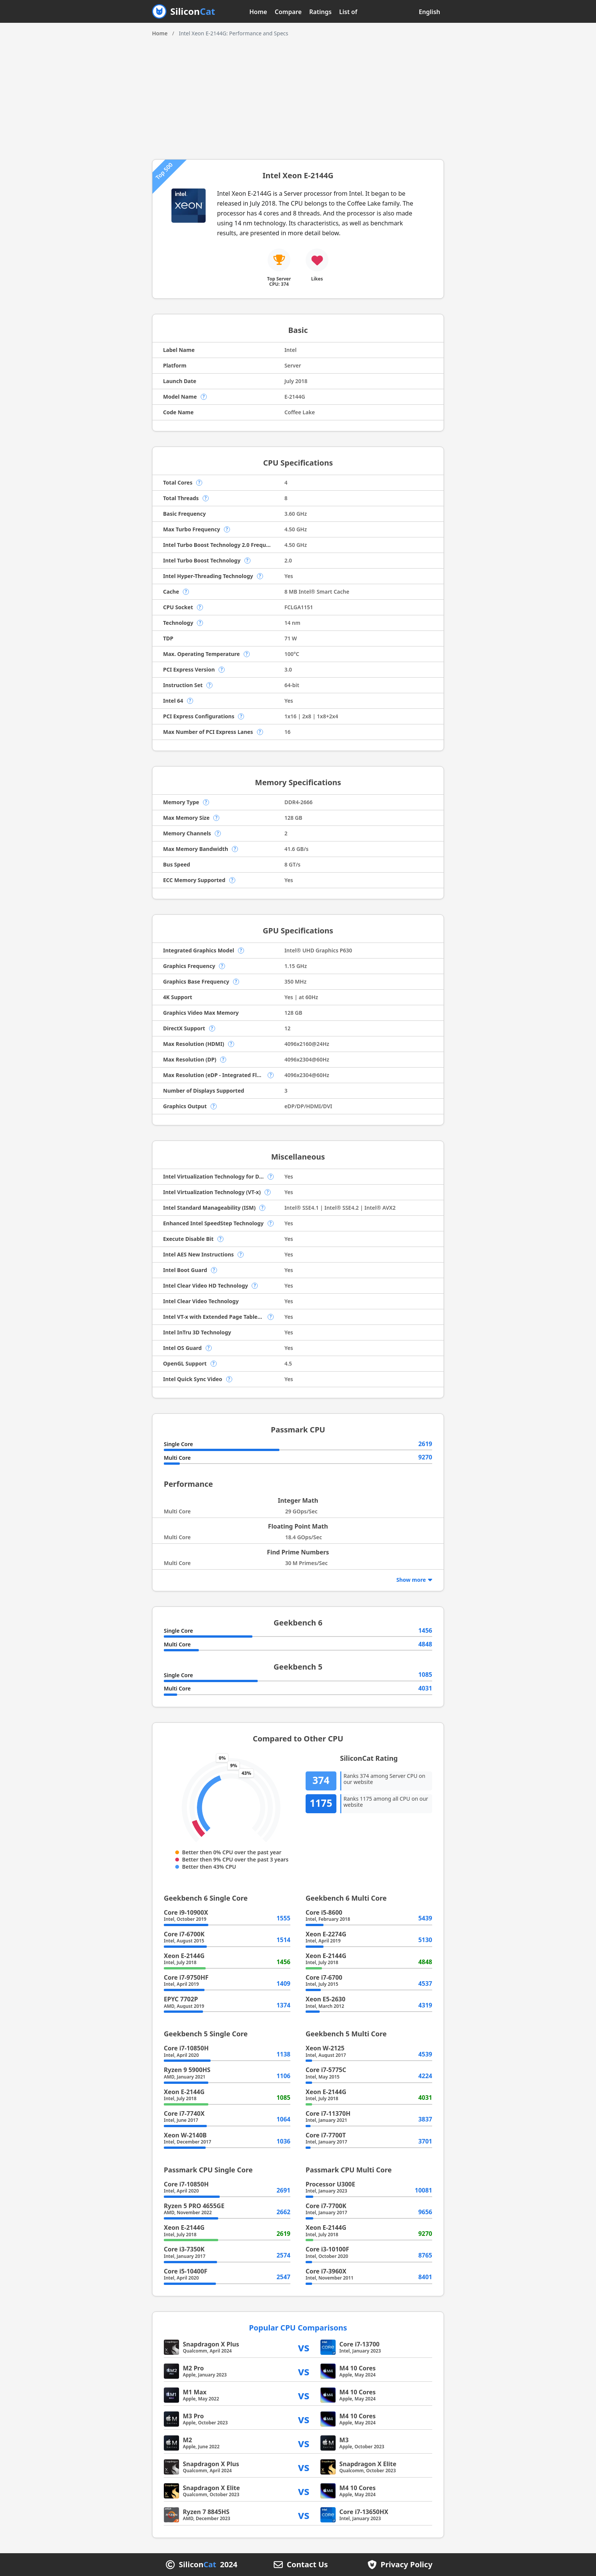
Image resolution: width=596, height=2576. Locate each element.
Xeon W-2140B (185, 2135)
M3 (344, 2440)
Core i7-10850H (186, 2048)
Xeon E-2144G (184, 1956)
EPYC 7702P (181, 1999)
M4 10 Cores (357, 2368)
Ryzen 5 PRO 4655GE (194, 2206)
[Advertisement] (298, 94)
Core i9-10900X (186, 1912)
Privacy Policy (406, 2564)
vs (303, 2347)
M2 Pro (193, 2368)
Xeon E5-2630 (326, 1999)
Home (258, 12)
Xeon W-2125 (325, 2048)
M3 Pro (193, 2416)
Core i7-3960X (326, 2271)
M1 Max (194, 2392)
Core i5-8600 (324, 1912)
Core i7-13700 (359, 2344)
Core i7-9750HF (186, 1977)
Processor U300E (330, 2184)
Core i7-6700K (184, 1934)
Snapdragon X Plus (211, 2344)
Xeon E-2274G (326, 1934)
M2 (187, 2440)
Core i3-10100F (327, 2249)
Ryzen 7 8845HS (206, 2512)
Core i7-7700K (326, 2206)
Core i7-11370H (328, 2113)
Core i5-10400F (185, 2271)
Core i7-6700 (324, 1977)
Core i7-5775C (326, 2070)
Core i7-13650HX (363, 2512)
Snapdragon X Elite (367, 2464)
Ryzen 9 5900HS (187, 2070)
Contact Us (307, 2564)
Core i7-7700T (326, 2135)
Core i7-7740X (184, 2113)
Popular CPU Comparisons (298, 2328)
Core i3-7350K (184, 2249)
